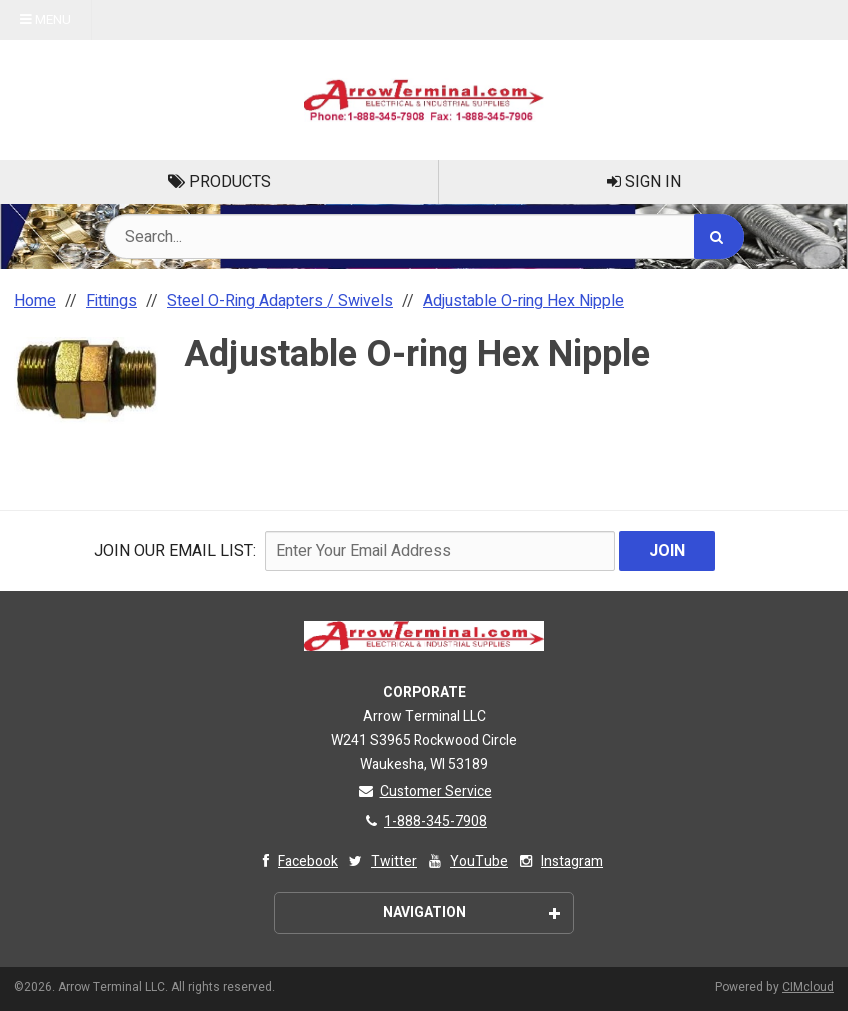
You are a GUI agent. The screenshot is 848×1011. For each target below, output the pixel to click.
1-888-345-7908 (424, 821)
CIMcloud (808, 987)
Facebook (295, 861)
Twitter (381, 861)
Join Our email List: (175, 551)
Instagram (559, 861)
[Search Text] (424, 236)
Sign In (644, 182)
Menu (45, 20)
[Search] (719, 236)
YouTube (466, 861)
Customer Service (424, 791)
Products (219, 182)
